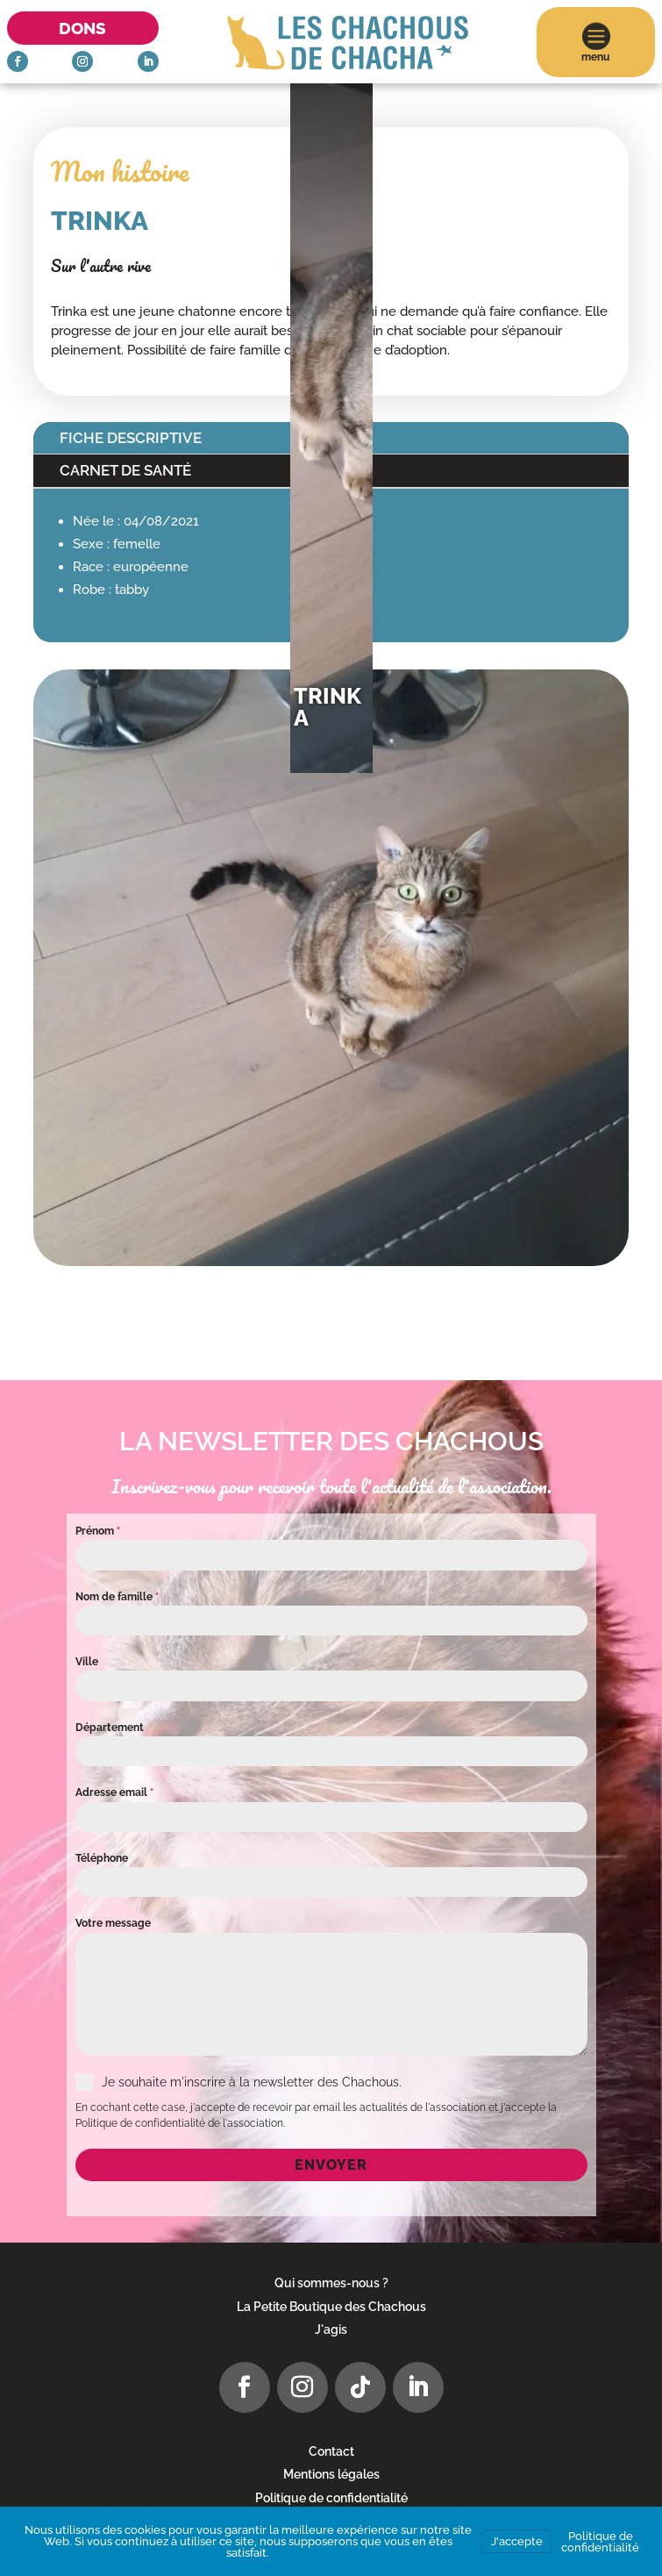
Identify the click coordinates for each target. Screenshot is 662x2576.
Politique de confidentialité (331, 2498)
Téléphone (101, 1858)
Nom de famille (117, 1597)
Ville (86, 1662)
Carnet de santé (125, 470)
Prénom (97, 1531)
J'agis (331, 2329)
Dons (82, 28)
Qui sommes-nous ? (331, 2283)
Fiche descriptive (131, 438)
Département (109, 1727)
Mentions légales (331, 2474)
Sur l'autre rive (101, 266)
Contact (331, 2451)
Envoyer (331, 2165)
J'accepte (517, 2541)
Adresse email (114, 1792)
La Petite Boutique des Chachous (331, 2307)
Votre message (113, 1923)
